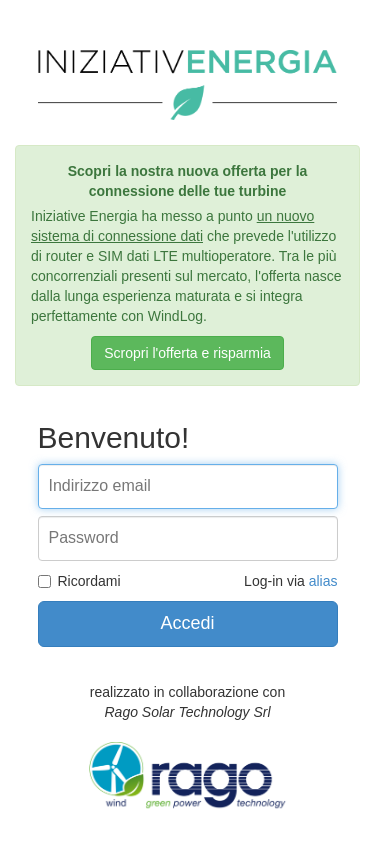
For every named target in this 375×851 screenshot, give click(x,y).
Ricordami (79, 581)
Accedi (187, 623)
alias (323, 581)
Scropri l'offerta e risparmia (187, 353)
